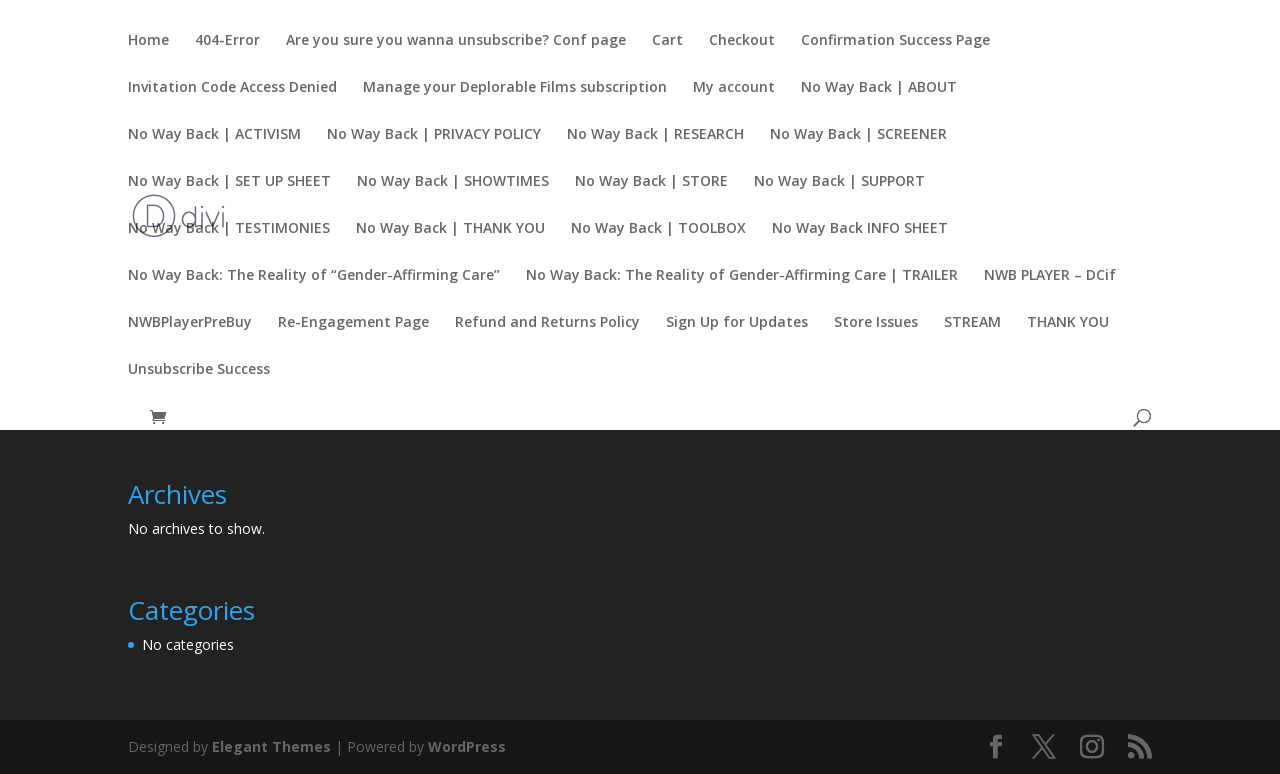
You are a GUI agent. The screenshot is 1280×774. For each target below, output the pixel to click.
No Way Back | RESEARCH (655, 135)
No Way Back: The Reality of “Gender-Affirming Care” (314, 276)
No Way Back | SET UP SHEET (229, 182)
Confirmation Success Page (895, 41)
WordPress (467, 746)
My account (734, 88)
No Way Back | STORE (651, 182)
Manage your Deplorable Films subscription (515, 88)
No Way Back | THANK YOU (450, 229)
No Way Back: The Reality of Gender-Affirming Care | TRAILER (742, 276)
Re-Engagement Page (353, 323)
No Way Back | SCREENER (858, 135)
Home (148, 41)
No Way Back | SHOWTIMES (453, 182)
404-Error (227, 41)
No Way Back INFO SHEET (860, 229)
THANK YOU (1068, 323)
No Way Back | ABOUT (879, 88)
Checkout (742, 41)
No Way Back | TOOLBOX (658, 229)
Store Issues (876, 323)
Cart (667, 41)
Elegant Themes (271, 746)
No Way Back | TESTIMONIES (229, 229)
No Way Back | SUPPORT (839, 182)
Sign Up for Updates (737, 323)
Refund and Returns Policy (547, 323)
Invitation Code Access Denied (232, 88)
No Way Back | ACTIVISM (214, 135)
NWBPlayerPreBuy (190, 323)
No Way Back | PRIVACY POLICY (434, 135)
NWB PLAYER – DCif (1050, 276)
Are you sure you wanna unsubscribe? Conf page (456, 41)
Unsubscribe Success (199, 370)
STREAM (972, 323)
